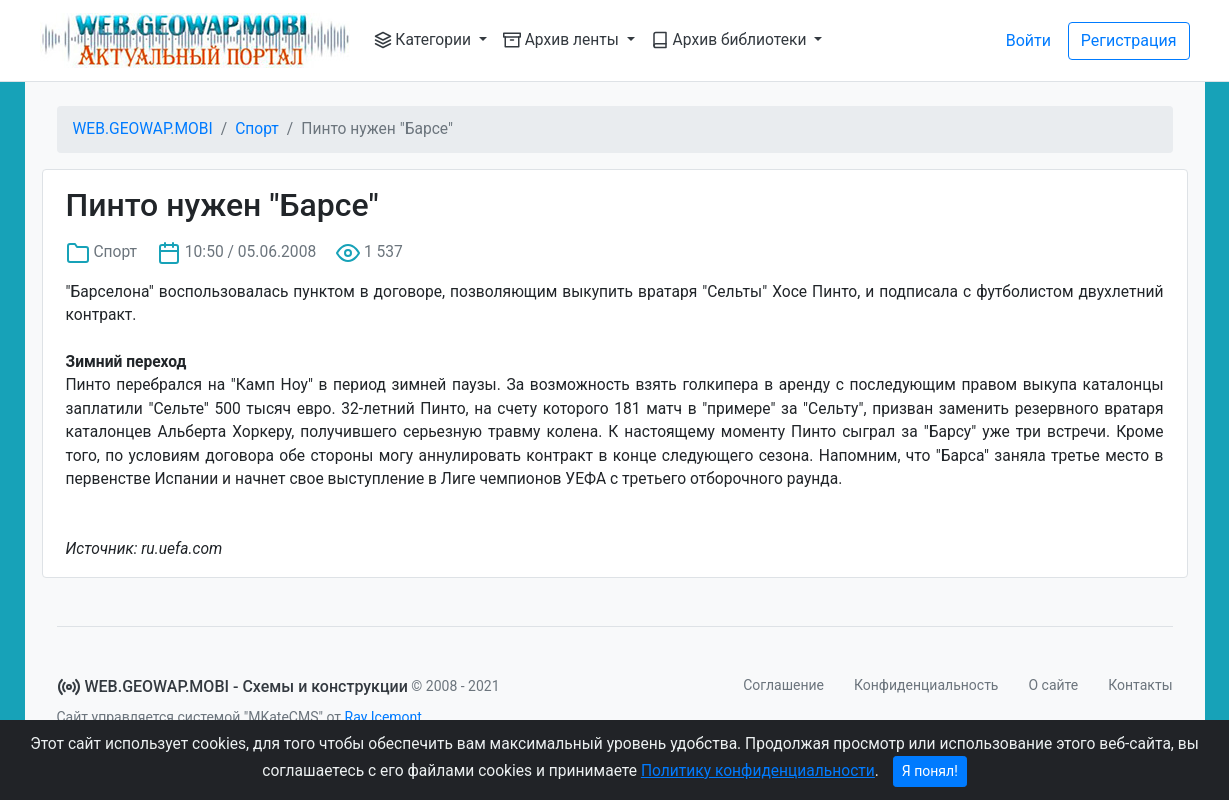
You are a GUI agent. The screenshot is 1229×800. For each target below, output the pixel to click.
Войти (1028, 40)
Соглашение (783, 685)
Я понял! (930, 771)
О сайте (1053, 685)
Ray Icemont (383, 717)
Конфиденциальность (926, 685)
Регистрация (1129, 40)
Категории (424, 40)
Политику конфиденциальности (758, 771)
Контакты (1140, 685)
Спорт (257, 129)
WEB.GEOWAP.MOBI (143, 129)
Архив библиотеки (731, 40)
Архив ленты (563, 40)
